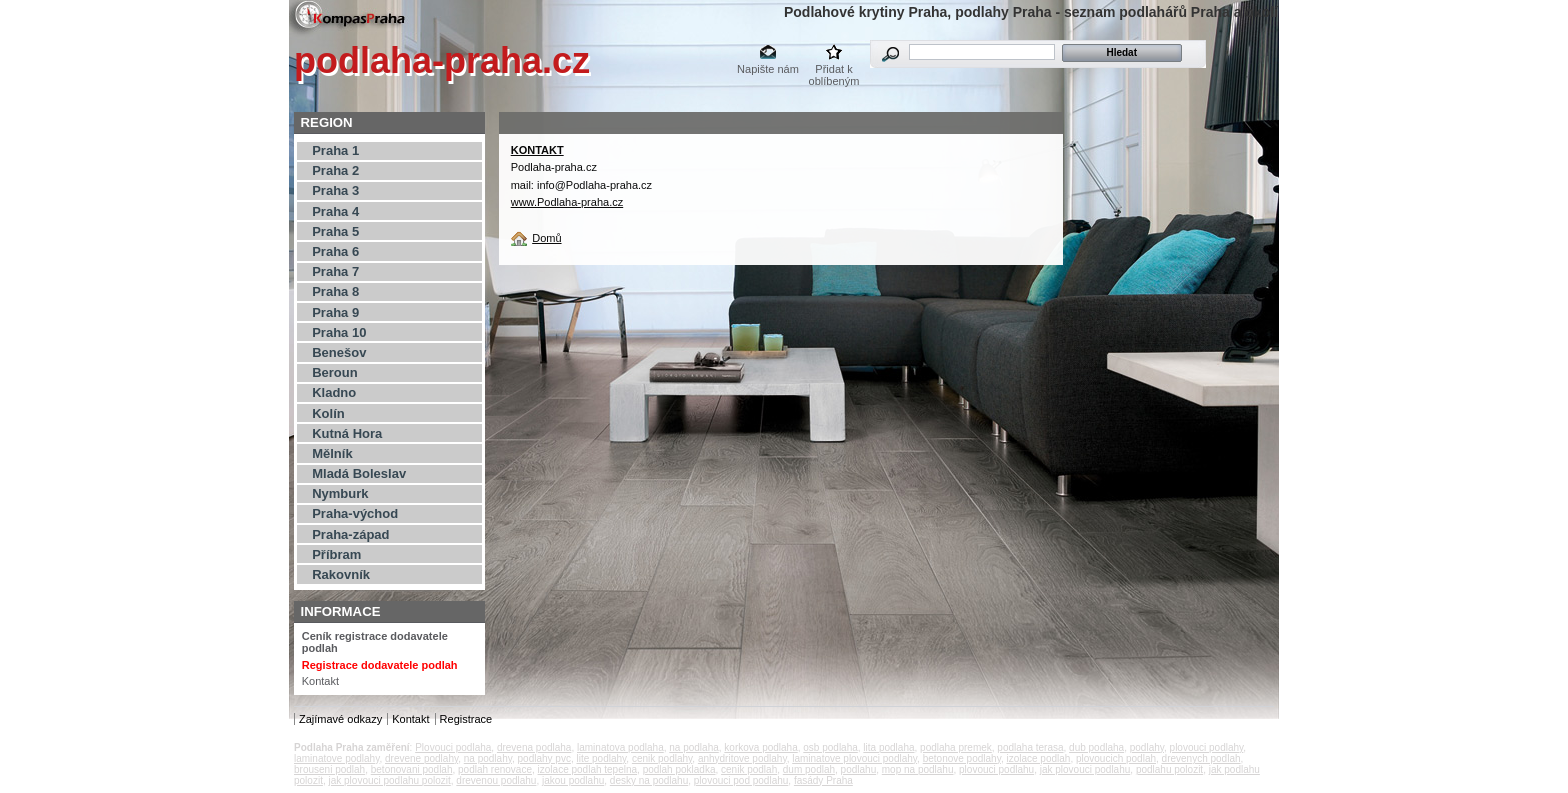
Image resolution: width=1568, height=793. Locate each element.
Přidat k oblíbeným (834, 70)
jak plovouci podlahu (1085, 769)
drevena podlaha (534, 747)
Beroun (335, 372)
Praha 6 (335, 251)
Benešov (339, 352)
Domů (546, 238)
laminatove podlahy (336, 758)
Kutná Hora (347, 433)
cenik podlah (749, 769)
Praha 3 (335, 190)
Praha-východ (355, 513)
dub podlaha (1096, 747)
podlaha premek (956, 747)
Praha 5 (335, 231)
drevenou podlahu (496, 780)
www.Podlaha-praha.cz (567, 202)
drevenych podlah (1201, 758)
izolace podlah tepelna (588, 769)
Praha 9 (335, 312)
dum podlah (809, 769)
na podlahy (488, 758)
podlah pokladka (679, 769)
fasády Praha (823, 780)
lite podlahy (601, 758)
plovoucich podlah (1116, 758)
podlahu (859, 769)
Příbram (336, 554)
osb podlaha (830, 747)
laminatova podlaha (620, 747)
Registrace (466, 719)
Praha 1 (335, 150)
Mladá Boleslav (359, 473)
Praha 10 (339, 332)
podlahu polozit (1169, 769)
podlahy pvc (544, 758)
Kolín (328, 413)
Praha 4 (335, 211)
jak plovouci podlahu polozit (389, 780)
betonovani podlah (412, 769)
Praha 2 (335, 170)
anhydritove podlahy (742, 758)
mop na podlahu (918, 769)
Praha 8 (335, 291)
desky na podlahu (649, 780)
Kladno (334, 392)
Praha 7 (335, 271)
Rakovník (341, 574)
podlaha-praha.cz (442, 60)
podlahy (1147, 747)
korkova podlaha (760, 747)
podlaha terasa (1030, 747)
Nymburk (340, 493)
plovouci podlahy (1207, 747)
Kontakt (320, 681)
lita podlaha (888, 747)
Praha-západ (350, 534)
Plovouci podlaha (453, 747)
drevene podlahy (421, 758)
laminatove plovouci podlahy (854, 758)
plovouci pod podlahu (741, 780)
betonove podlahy (962, 758)
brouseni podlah (329, 769)
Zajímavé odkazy (340, 719)
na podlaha (694, 747)
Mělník (332, 453)
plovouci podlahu (996, 769)
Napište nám (768, 69)
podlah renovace (495, 769)
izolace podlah (1038, 758)
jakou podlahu (573, 780)
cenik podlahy (662, 758)
